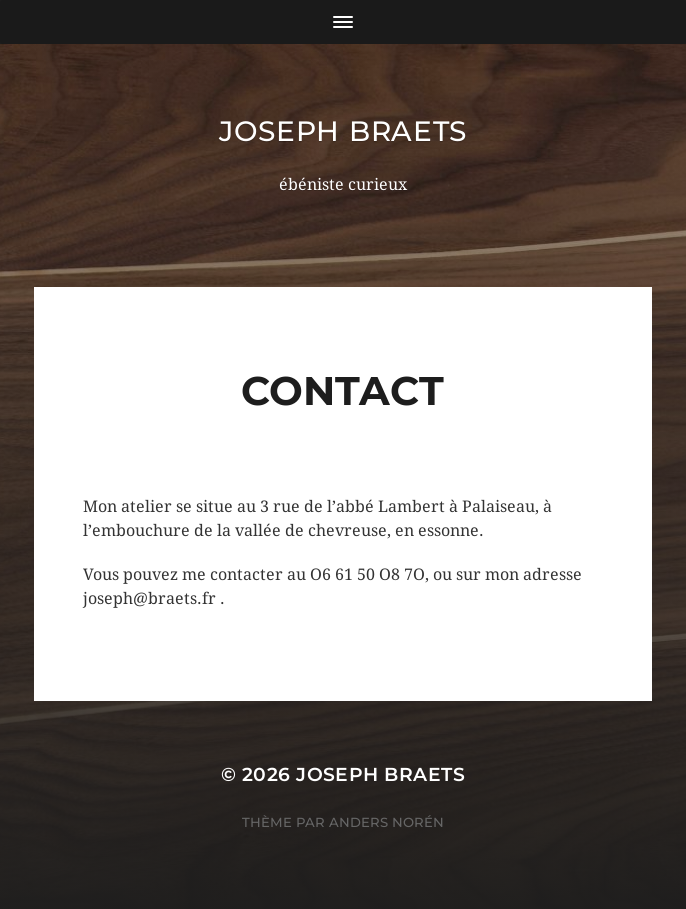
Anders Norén (386, 822)
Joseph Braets (343, 131)
